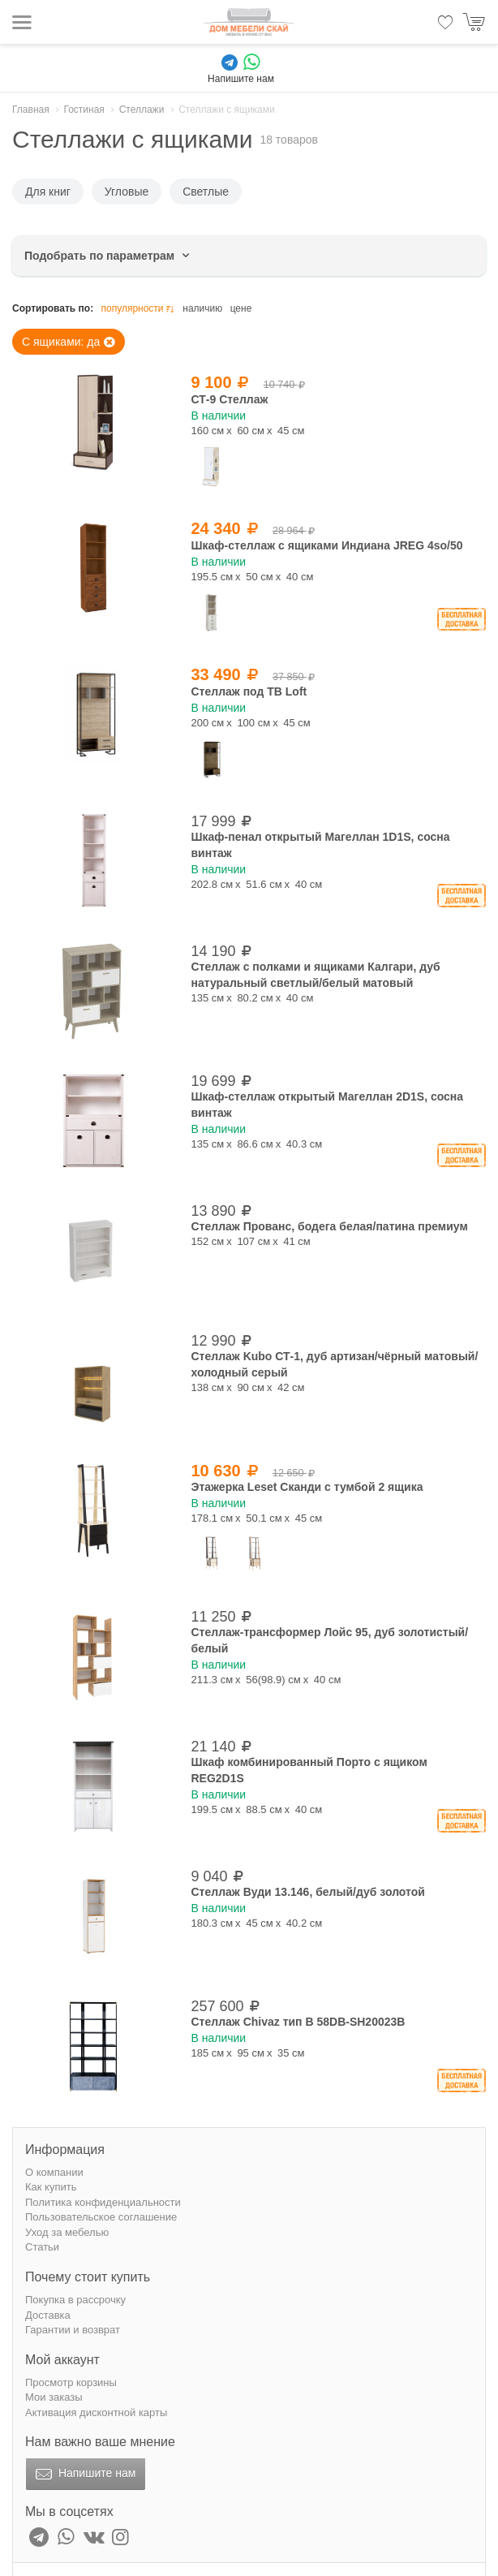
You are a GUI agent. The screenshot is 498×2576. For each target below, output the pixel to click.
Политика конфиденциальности (103, 2202)
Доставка (48, 2315)
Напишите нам (83, 2474)
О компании (54, 2172)
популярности (139, 309)
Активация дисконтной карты (96, 2412)
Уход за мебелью (67, 2232)
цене (241, 308)
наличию (202, 308)
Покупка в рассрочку (75, 2300)
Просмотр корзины (71, 2382)
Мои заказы (54, 2397)
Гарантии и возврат (72, 2330)
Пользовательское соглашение (101, 2217)
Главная (30, 109)
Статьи (42, 2247)
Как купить (50, 2187)
